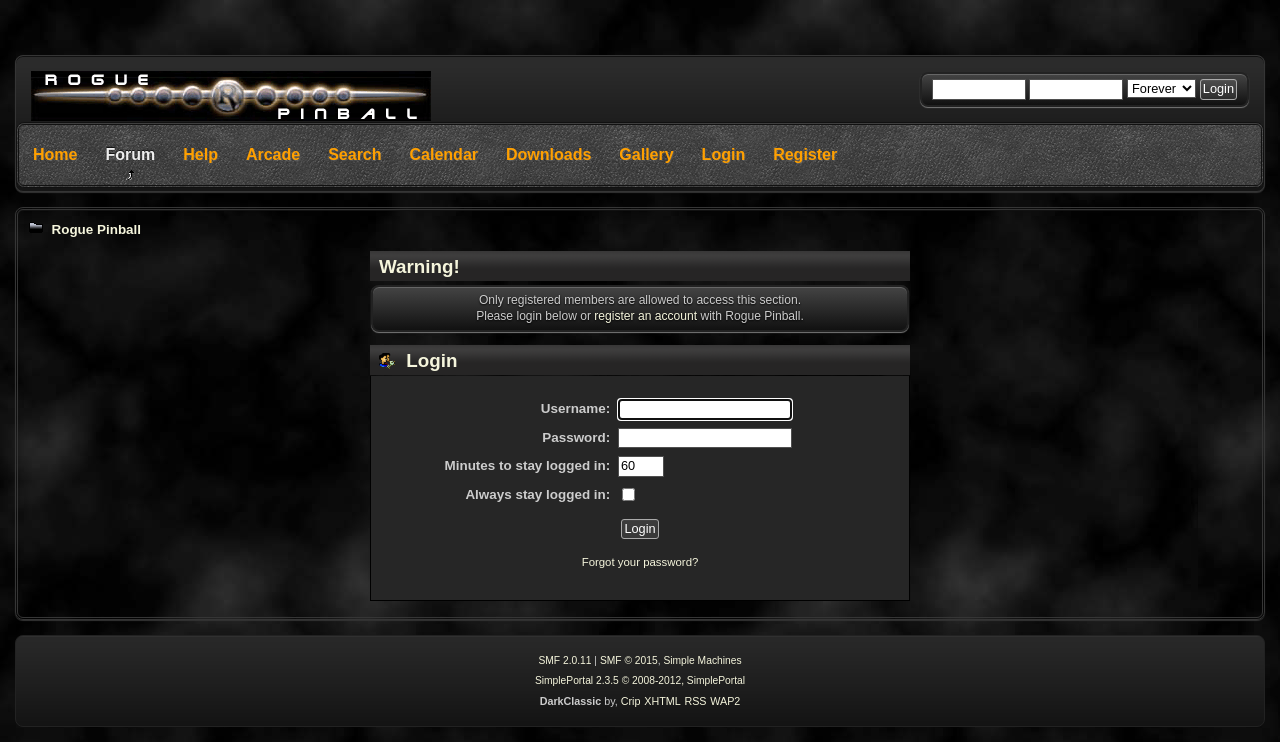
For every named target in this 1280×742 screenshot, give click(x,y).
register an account (645, 316)
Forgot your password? (640, 562)
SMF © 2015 (629, 660)
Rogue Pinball (96, 229)
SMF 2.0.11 (564, 660)
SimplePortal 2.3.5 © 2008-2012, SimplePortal (640, 680)
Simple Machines (702, 660)
